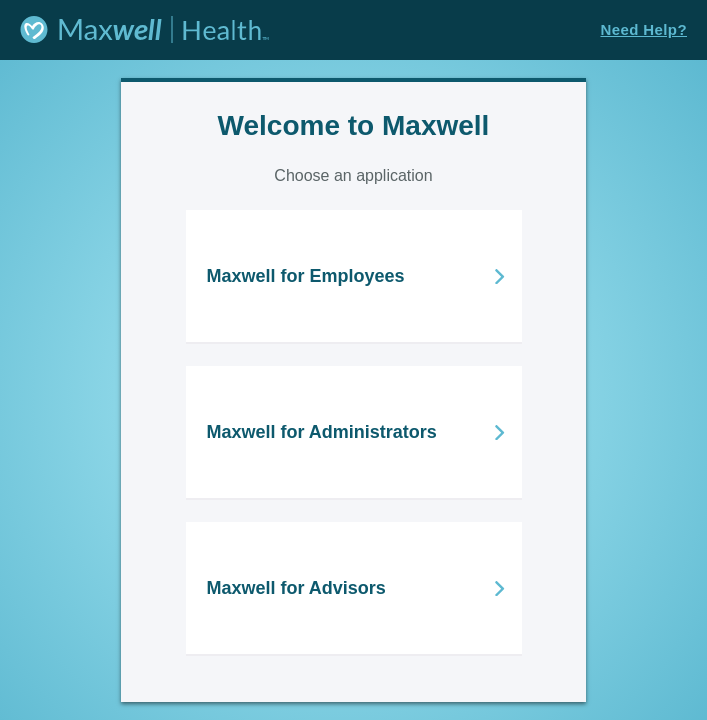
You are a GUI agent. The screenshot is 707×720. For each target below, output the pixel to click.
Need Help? (643, 29)
